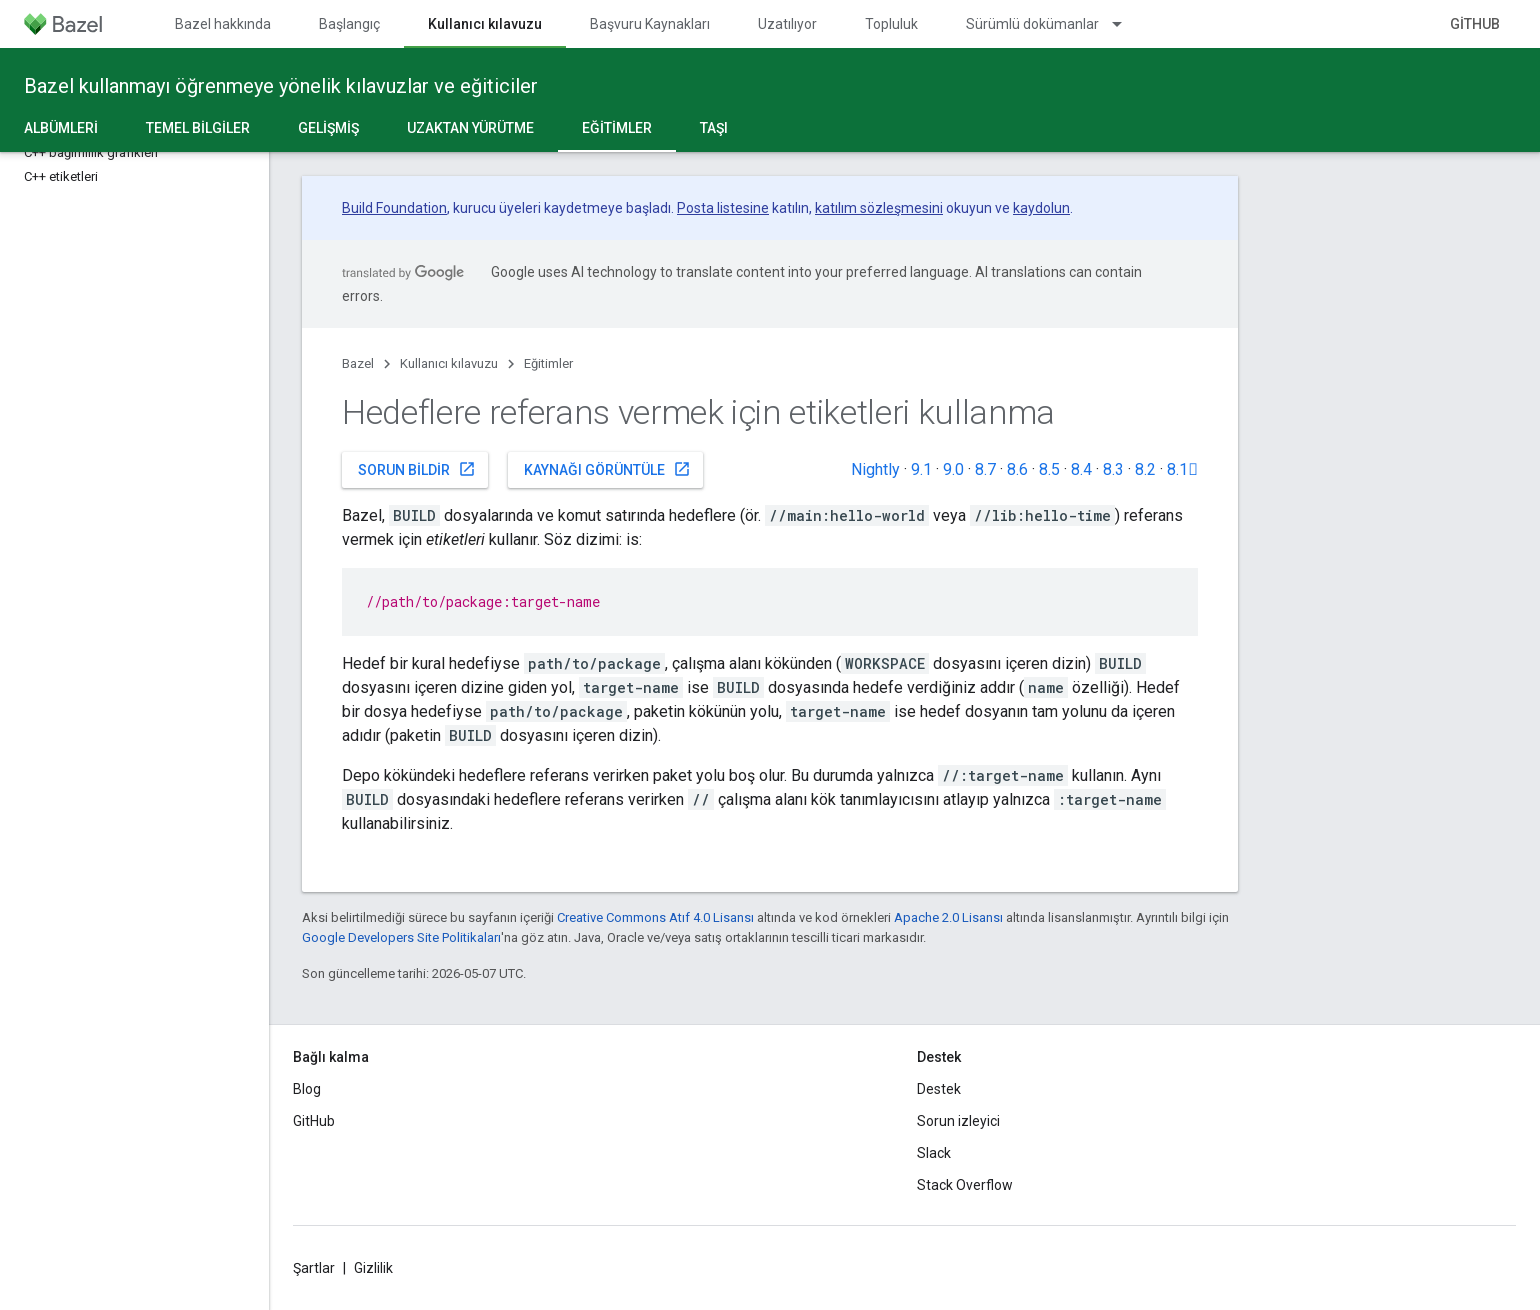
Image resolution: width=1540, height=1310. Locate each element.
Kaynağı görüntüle (607, 469)
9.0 (953, 469)
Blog (307, 1089)
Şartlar (314, 1268)
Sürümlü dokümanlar (1032, 24)
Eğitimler (548, 363)
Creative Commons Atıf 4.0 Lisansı (655, 917)
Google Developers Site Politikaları (401, 937)
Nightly (875, 469)
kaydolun (1041, 208)
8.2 (1145, 469)
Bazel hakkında (223, 24)
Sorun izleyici (958, 1121)
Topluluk (891, 24)
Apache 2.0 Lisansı (948, 917)
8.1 (1182, 469)
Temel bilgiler (198, 128)
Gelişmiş (328, 128)
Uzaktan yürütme (470, 128)
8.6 (1017, 469)
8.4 (1081, 469)
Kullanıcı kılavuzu (449, 363)
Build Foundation (394, 208)
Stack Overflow (965, 1185)
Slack (934, 1153)
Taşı (714, 128)
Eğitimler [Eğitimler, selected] (617, 128)
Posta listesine (723, 208)
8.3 (1113, 469)
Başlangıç (349, 24)
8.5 (1049, 469)
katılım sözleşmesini (879, 208)
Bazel (358, 363)
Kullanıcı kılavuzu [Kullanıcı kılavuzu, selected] (485, 24)
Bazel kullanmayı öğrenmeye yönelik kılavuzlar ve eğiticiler (281, 86)
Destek (939, 1089)
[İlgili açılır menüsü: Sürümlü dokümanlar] (1126, 24)
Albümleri (61, 128)
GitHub (1475, 24)
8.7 (985, 469)
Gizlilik (373, 1268)
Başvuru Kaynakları (650, 24)
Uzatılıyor (787, 24)
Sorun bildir (417, 469)
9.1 (921, 469)
